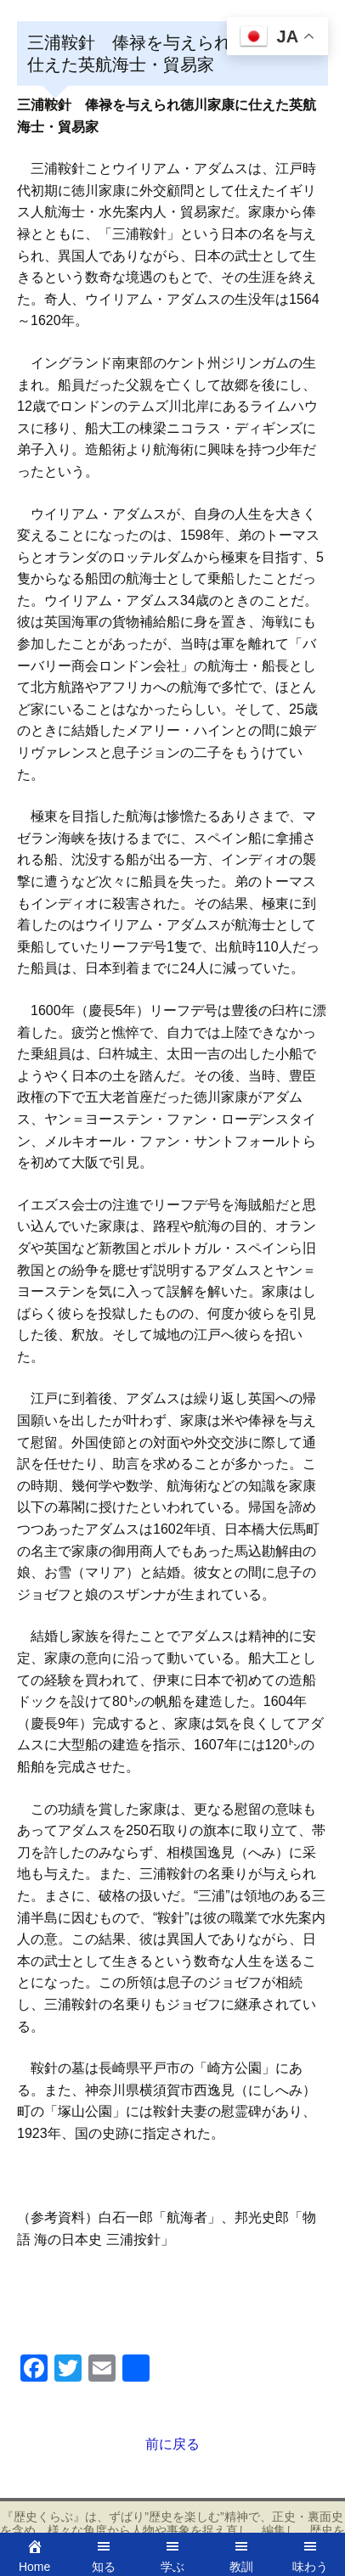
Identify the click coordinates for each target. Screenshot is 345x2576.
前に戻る (172, 2444)
